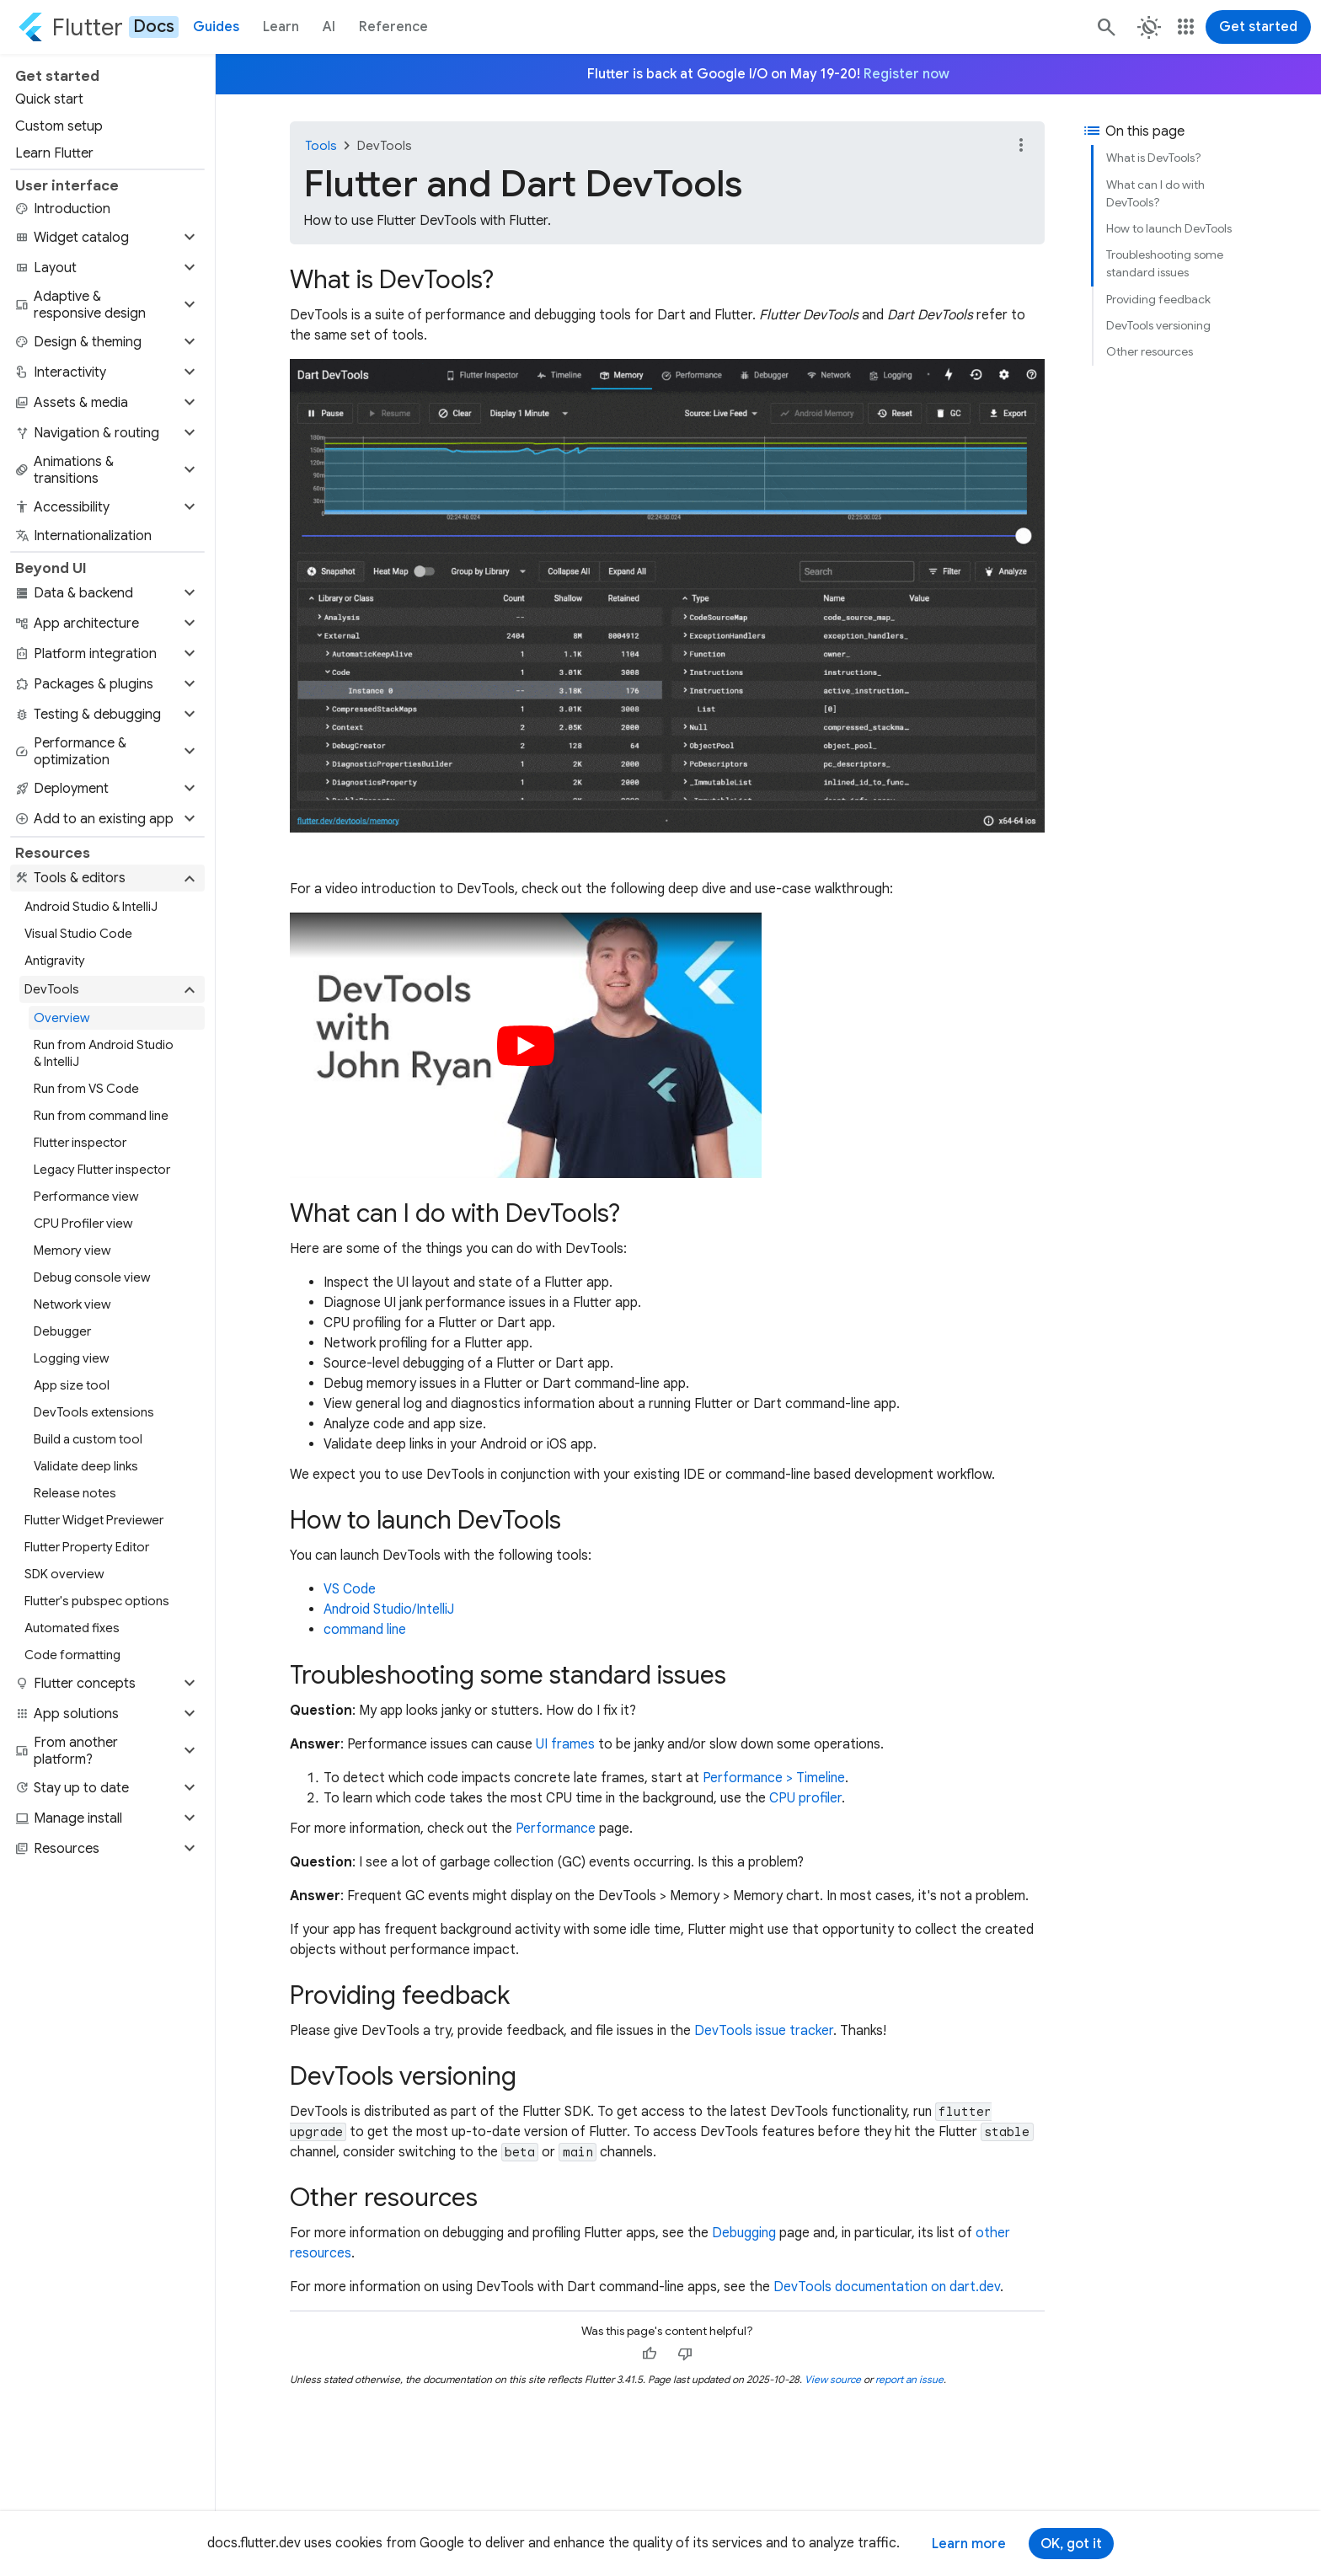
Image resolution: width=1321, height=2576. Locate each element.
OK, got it (1071, 2544)
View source (833, 2379)
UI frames (565, 1744)
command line (365, 1629)
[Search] (1105, 27)
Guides (216, 27)
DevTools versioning (1158, 325)
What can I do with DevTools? (1155, 193)
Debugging (744, 2233)
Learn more (969, 2544)
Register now (906, 74)
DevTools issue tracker (763, 2030)
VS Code (350, 1589)
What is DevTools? (1153, 157)
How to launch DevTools (1169, 228)
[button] (107, 237)
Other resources (1149, 351)
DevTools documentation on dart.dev (886, 2287)
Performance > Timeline (774, 1778)
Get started (1258, 27)
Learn (281, 27)
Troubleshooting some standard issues (1164, 263)
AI (329, 27)
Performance (556, 1828)
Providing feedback (1158, 299)
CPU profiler (805, 1798)
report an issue (909, 2379)
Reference (393, 27)
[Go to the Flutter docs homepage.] (98, 27)
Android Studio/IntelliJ (389, 1609)
